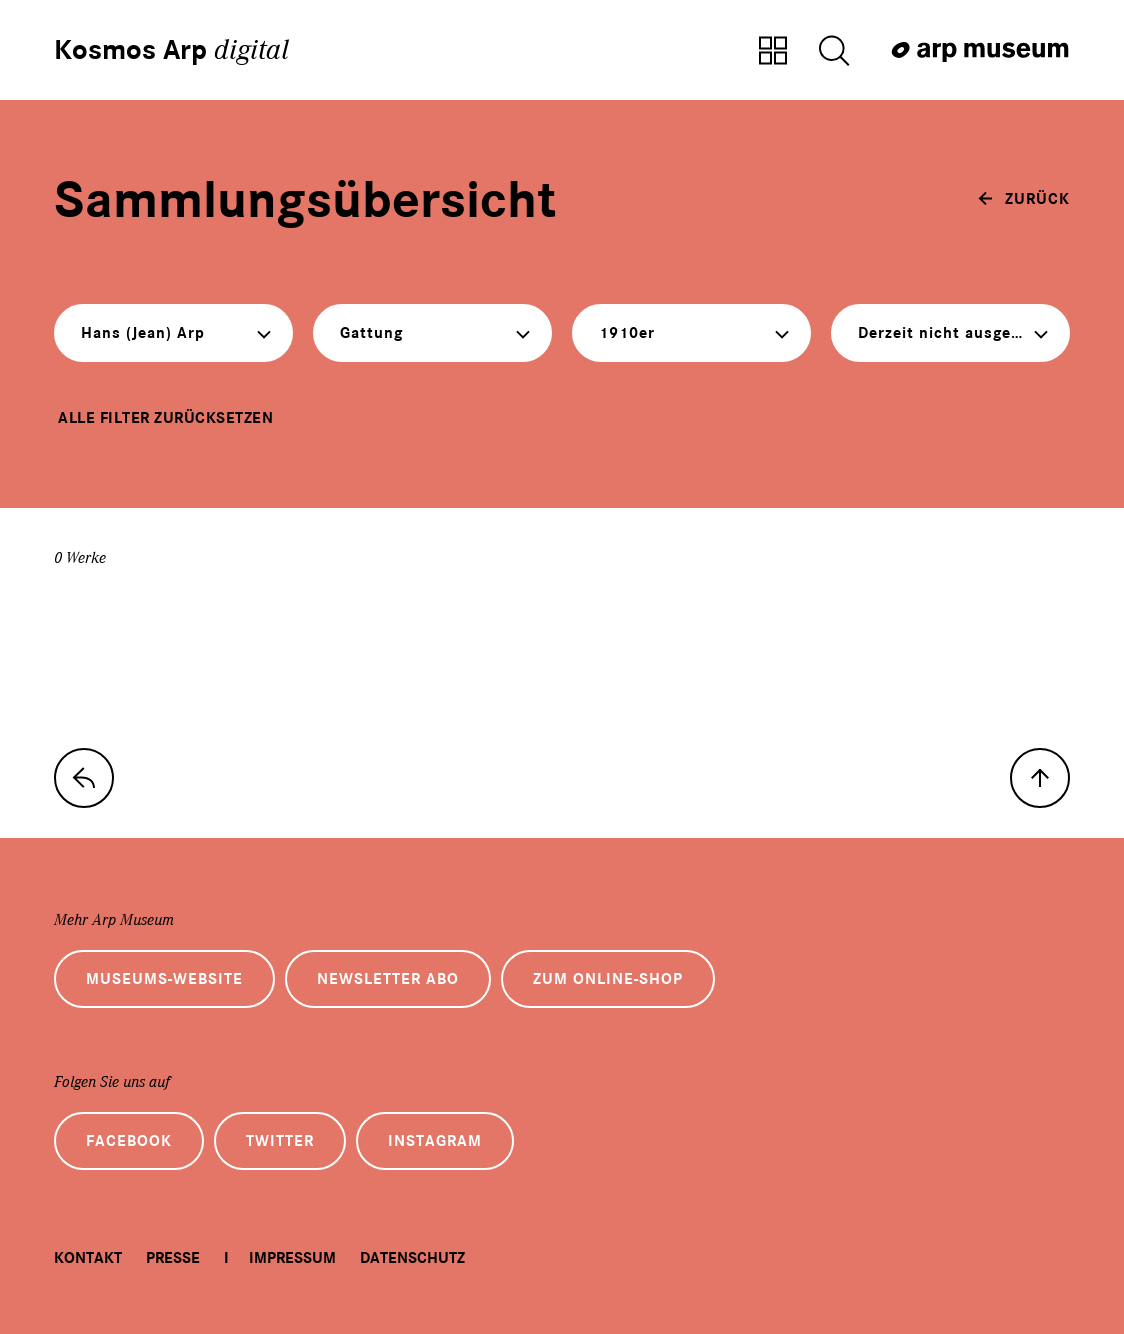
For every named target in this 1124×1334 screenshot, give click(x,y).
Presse (173, 1258)
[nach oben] (1040, 778)
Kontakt (88, 1258)
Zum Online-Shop (608, 979)
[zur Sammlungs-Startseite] (84, 778)
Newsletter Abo (388, 979)
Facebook (129, 1141)
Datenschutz (412, 1258)
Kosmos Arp (171, 50)
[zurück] (1024, 199)
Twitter (280, 1141)
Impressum (292, 1258)
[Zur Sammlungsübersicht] (773, 52)
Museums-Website (164, 979)
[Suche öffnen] (834, 52)
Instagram (435, 1141)
